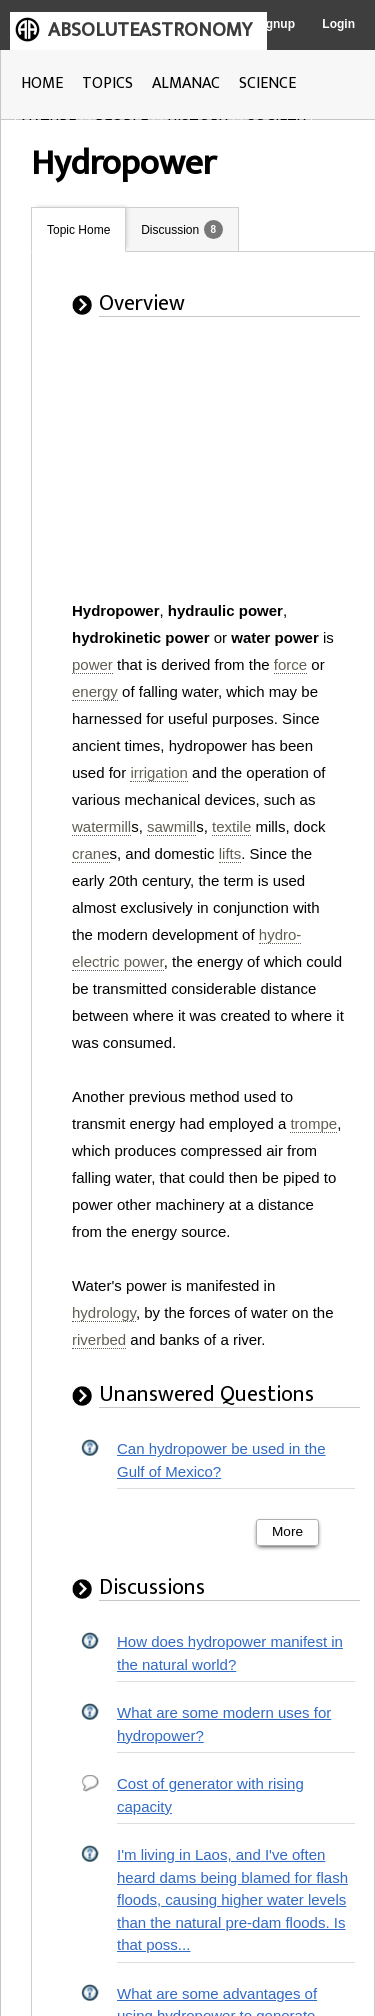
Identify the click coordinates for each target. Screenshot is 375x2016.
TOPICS (107, 83)
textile (231, 826)
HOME (42, 83)
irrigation (159, 772)
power (92, 664)
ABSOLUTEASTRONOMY (150, 30)
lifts (230, 853)
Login (338, 24)
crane (91, 853)
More (287, 1531)
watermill (101, 826)
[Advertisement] (194, 472)
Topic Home (78, 230)
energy (95, 691)
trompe (313, 1123)
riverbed (99, 1339)
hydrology (104, 1312)
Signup (274, 24)
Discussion (170, 230)
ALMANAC (186, 83)
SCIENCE (267, 83)
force (290, 664)
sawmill (171, 826)
